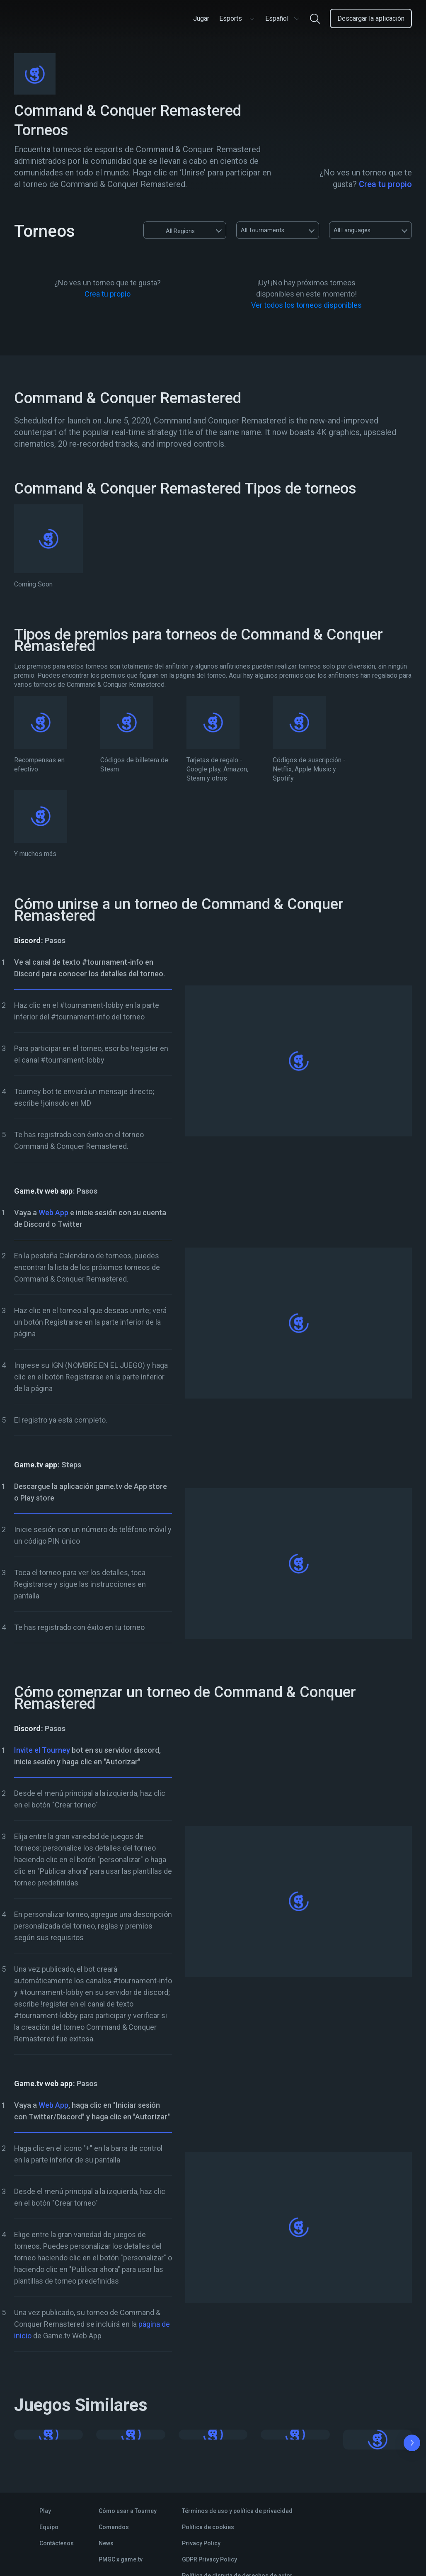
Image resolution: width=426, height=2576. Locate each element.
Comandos (114, 2527)
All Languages (352, 230)
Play (45, 2511)
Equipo (48, 2527)
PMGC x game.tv (121, 2559)
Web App (53, 1212)
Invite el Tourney (42, 1750)
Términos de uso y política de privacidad (237, 2511)
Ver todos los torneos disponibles (306, 305)
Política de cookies (208, 2527)
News (106, 2543)
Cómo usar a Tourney (128, 2511)
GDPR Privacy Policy (209, 2559)
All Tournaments (262, 230)
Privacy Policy (201, 2543)
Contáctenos (56, 2543)
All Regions (172, 230)
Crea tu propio (385, 184)
